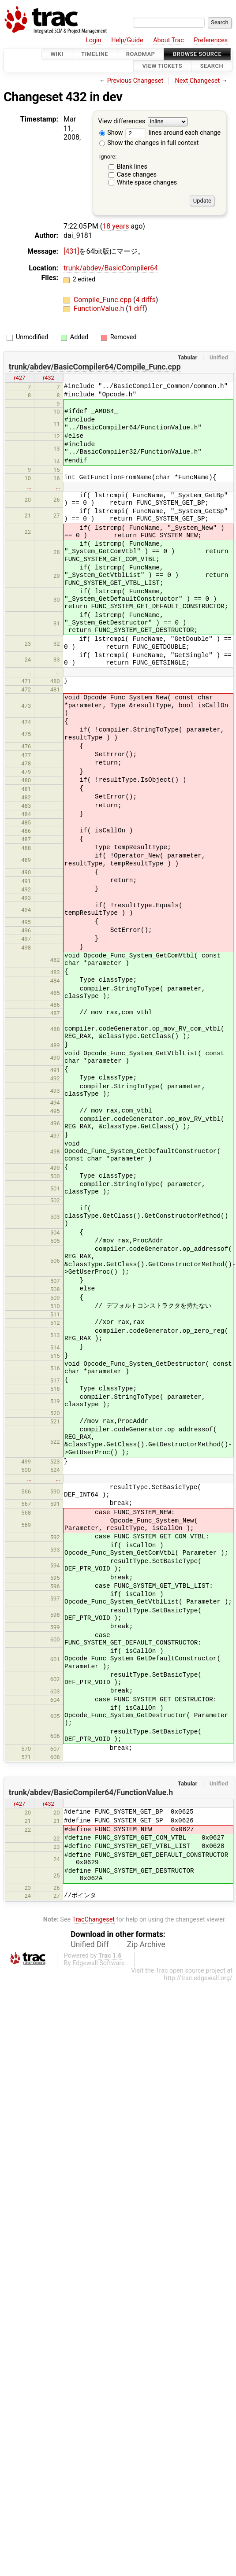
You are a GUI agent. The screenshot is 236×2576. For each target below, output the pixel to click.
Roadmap (140, 54)
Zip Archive (146, 1944)
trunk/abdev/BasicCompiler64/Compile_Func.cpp (95, 366)
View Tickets (162, 66)
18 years (115, 226)
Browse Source (197, 54)
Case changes (137, 174)
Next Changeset (197, 81)
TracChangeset (93, 1919)
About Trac (168, 40)
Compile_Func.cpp (103, 300)
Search (211, 66)
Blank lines (132, 166)
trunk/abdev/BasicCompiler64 (111, 268)
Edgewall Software (98, 1963)
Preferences (211, 40)
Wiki (57, 54)
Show (111, 133)
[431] (71, 251)
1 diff (136, 308)
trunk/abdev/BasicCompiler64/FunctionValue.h (91, 1792)
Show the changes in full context (149, 143)
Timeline (94, 54)
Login (93, 40)
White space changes (147, 182)
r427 (19, 377)
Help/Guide (127, 40)
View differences (122, 121)
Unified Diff (90, 1944)
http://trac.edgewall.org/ (198, 1978)
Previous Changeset (135, 81)
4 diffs (146, 300)
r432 (48, 377)
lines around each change (173, 133)
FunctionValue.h (100, 308)
